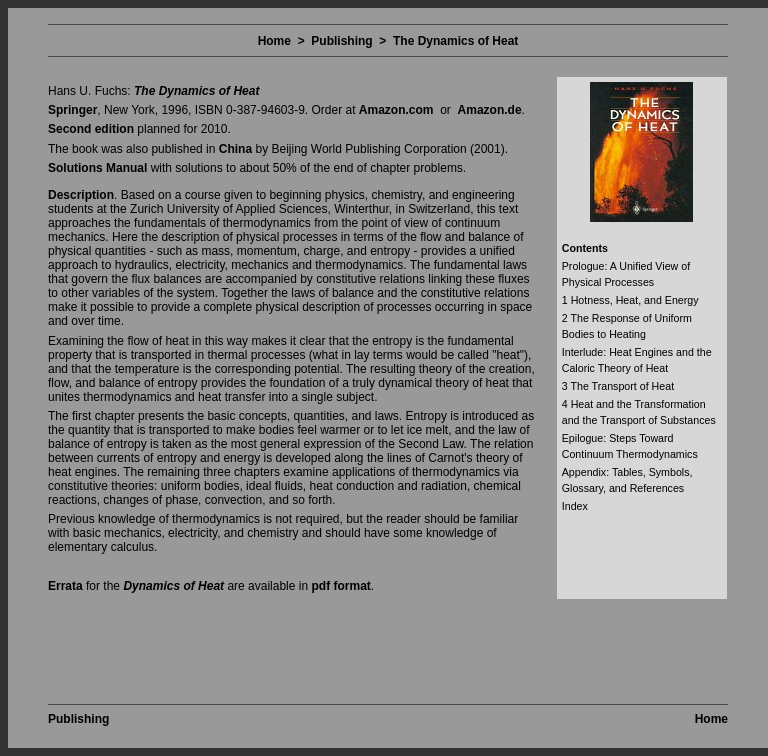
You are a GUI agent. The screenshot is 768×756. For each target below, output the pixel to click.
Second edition (91, 129)
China (235, 149)
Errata (65, 586)
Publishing (341, 41)
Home (274, 41)
